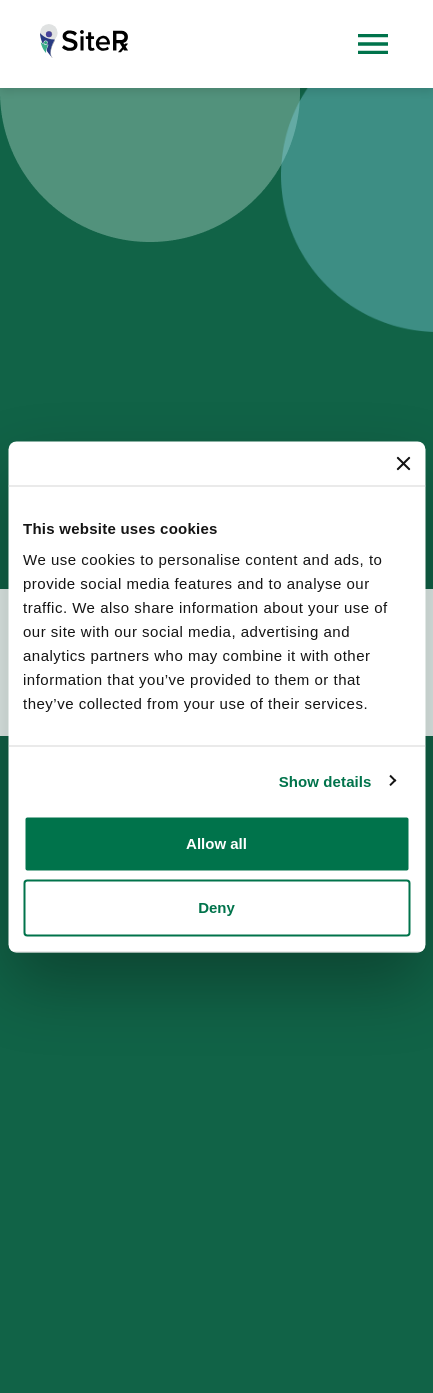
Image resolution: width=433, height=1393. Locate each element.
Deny (216, 907)
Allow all (216, 843)
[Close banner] (403, 463)
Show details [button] (325, 780)
